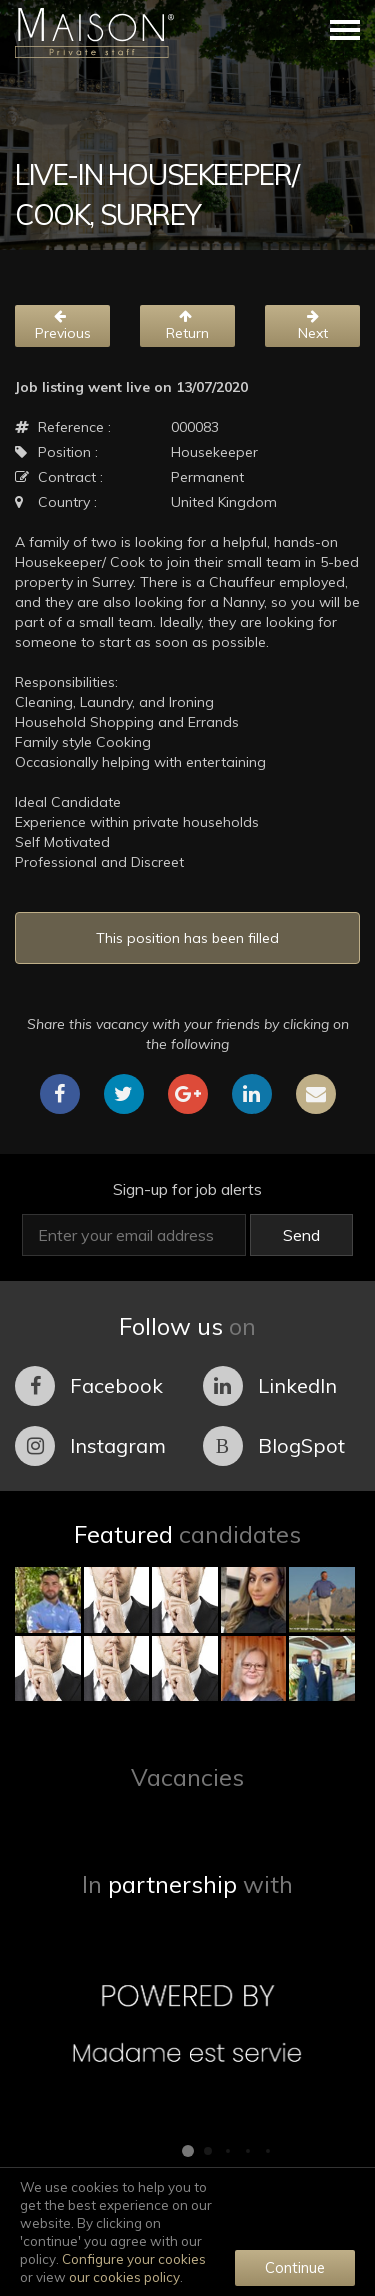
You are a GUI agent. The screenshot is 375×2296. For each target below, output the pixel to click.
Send (301, 1235)
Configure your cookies (134, 2259)
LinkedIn (270, 1386)
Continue (295, 2267)
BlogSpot (274, 1446)
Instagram (90, 1446)
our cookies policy (124, 2277)
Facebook (89, 1386)
